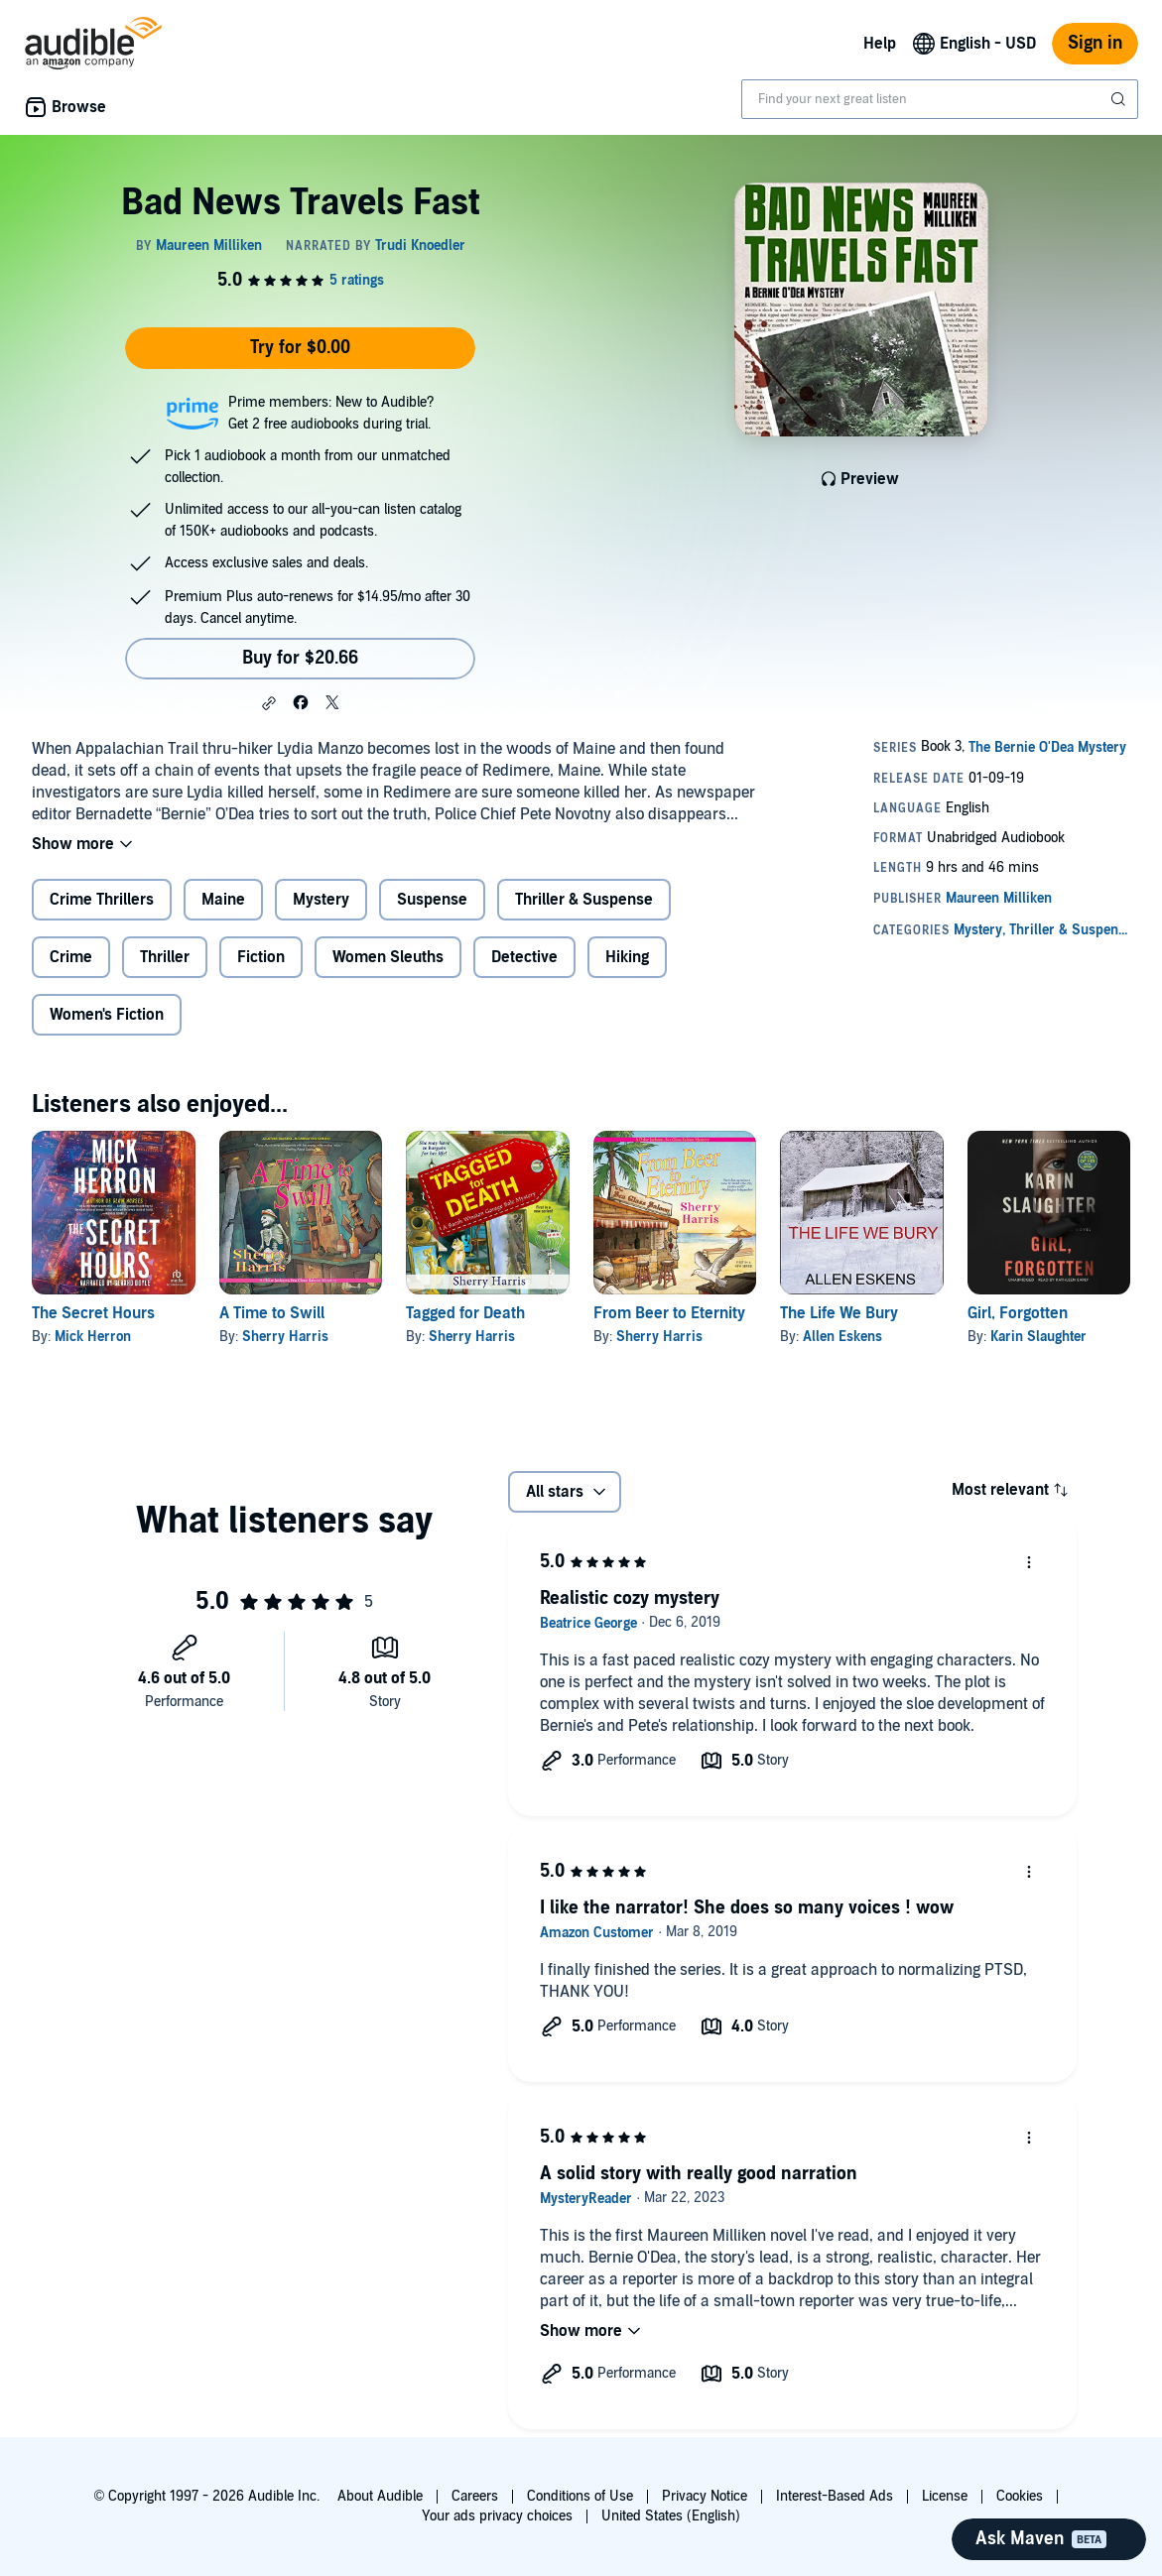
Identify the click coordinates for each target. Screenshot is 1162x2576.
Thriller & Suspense (584, 900)
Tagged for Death (465, 1313)
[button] (269, 703)
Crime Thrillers (102, 900)
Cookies (1019, 2496)
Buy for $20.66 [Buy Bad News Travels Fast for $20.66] (300, 658)
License (945, 2496)
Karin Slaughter (1038, 1336)
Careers (475, 2496)
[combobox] (939, 99)
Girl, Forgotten (1018, 1313)
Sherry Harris (285, 1336)
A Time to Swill (271, 1313)
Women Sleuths (388, 957)
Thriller (165, 957)
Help (879, 44)
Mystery (321, 900)
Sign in (1095, 43)
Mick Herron (93, 1336)
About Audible (380, 2496)
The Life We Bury (839, 1313)
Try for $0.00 (300, 347)
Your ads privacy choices (497, 2516)
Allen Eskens (842, 1336)
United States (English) (670, 2516)
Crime (71, 957)
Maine (223, 900)
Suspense (432, 900)
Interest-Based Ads (834, 2496)
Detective (524, 957)
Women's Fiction (107, 1015)
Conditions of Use (580, 2496)
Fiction (261, 957)
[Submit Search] (1120, 99)
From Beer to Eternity (669, 1313)
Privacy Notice (704, 2496)
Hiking (627, 957)
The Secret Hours (93, 1313)
